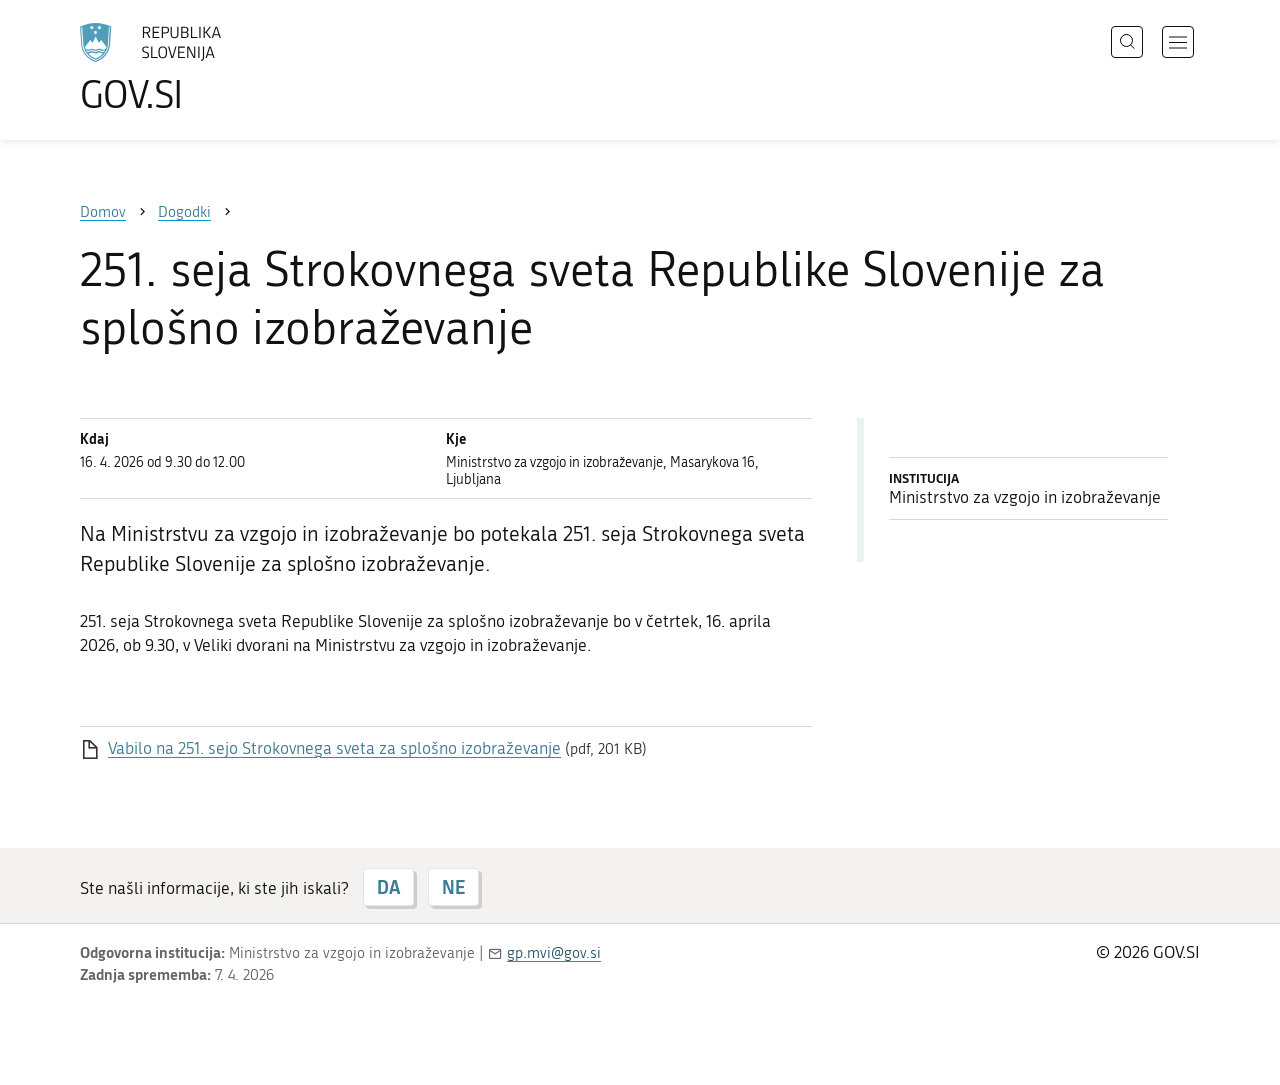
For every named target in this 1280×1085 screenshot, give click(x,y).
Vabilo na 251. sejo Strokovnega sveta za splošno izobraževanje (334, 748)
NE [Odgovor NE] (453, 887)
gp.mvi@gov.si (554, 953)
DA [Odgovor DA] (388, 887)
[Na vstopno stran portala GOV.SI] (206, 68)
